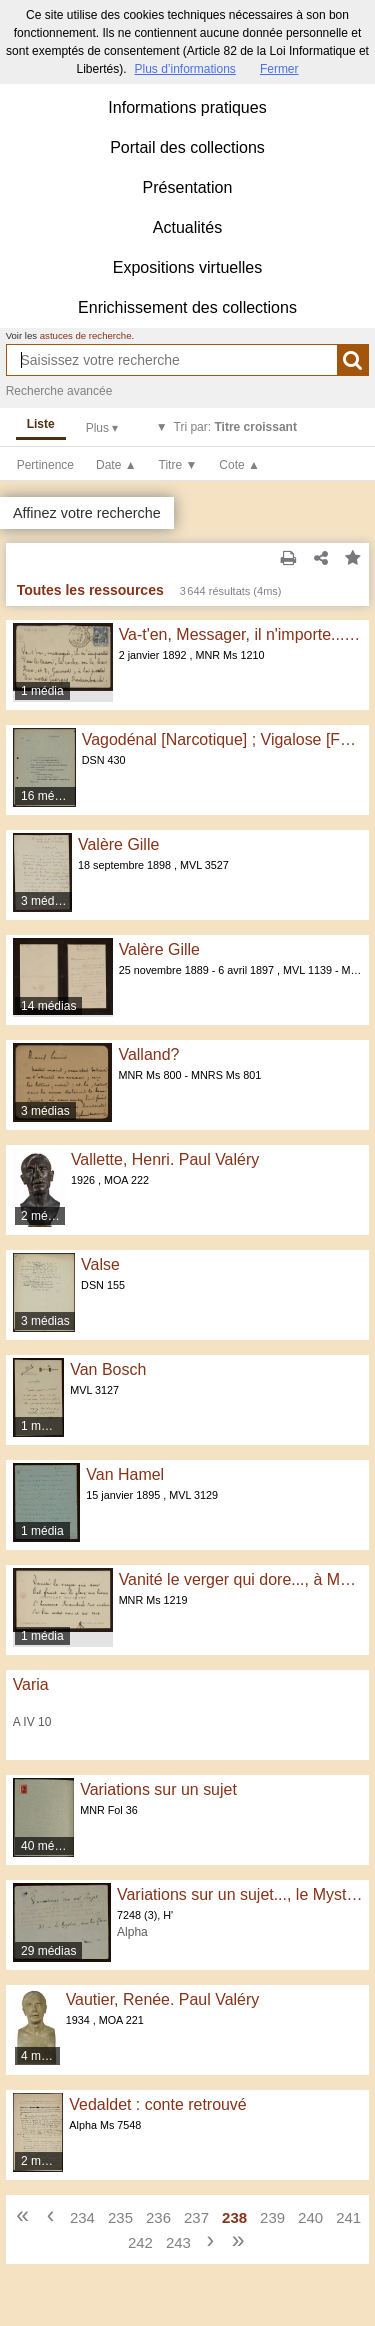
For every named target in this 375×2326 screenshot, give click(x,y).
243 (178, 2242)
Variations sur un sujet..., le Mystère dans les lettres (239, 1894)
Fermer (279, 69)
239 (272, 2217)
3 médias (45, 901)
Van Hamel (125, 1474)
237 (196, 2217)
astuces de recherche (86, 335)
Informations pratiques (187, 107)
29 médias (48, 1951)
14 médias (48, 1006)
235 (120, 2217)
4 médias (41, 2056)
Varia (31, 1684)
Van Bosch (108, 1369)
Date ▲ (116, 465)
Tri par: (235, 427)
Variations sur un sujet (158, 1789)
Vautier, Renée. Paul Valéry (163, 1999)
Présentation (188, 187)
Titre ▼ (178, 465)
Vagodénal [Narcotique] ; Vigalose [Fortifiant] (222, 739)
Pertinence (45, 465)
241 (348, 2217)
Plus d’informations (184, 69)
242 (140, 2242)
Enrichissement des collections (187, 307)
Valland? (148, 1054)
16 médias (48, 796)
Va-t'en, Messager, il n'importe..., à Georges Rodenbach (241, 634)
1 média (42, 691)
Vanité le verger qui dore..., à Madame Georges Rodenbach (241, 1579)
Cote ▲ (239, 465)
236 (158, 2217)
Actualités (187, 227)
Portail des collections (187, 147)
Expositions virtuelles (187, 267)
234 (82, 2217)
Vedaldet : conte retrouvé (157, 2104)
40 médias (48, 1846)
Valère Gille (118, 844)
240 (310, 2217)
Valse (100, 1264)
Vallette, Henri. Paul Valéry (165, 1159)
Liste (41, 424)
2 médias (43, 1216)
